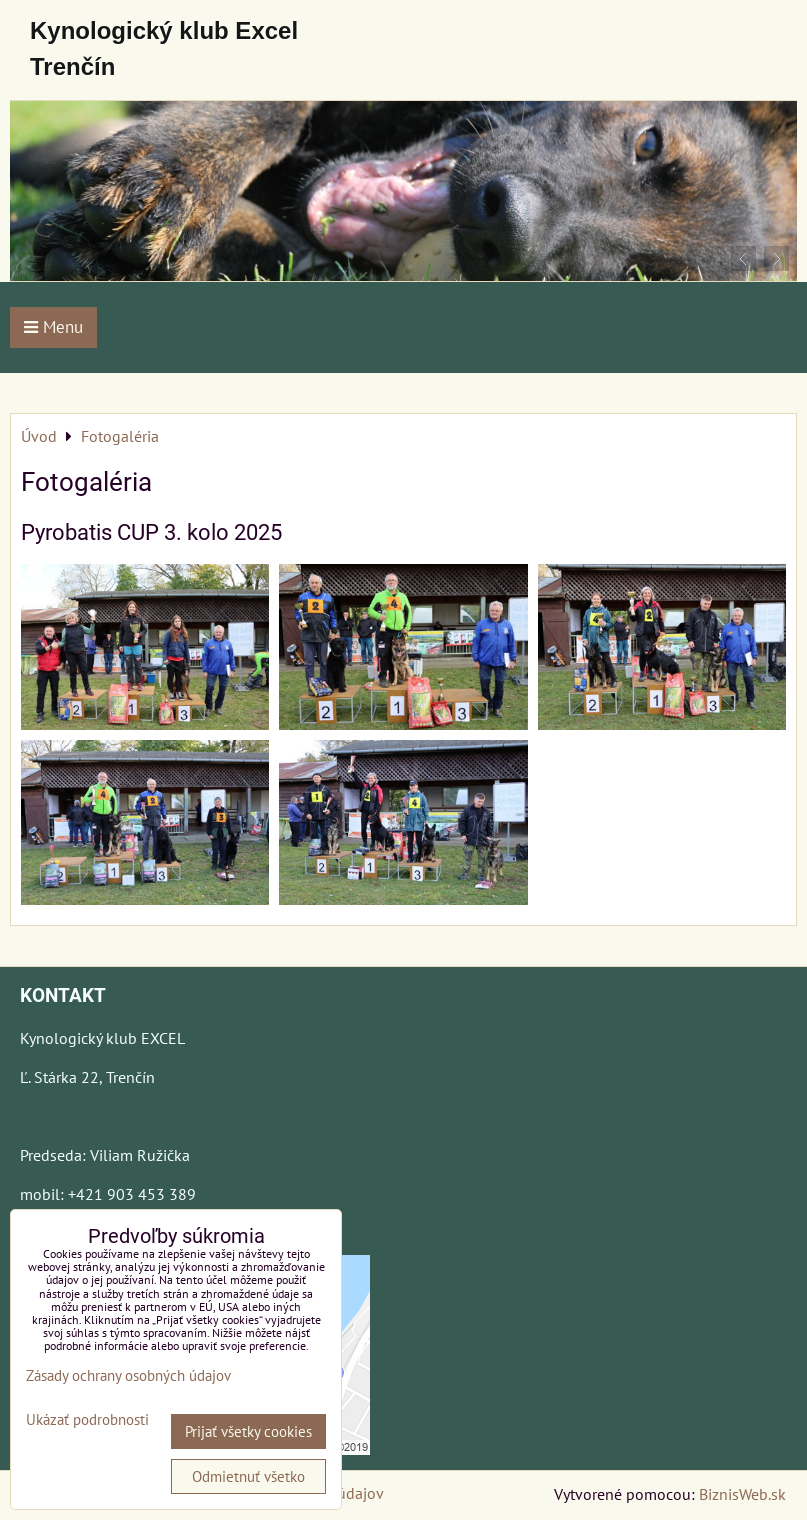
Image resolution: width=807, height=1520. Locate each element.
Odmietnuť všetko (248, 1476)
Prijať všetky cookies (248, 1431)
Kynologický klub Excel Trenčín (164, 48)
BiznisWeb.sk (742, 1494)
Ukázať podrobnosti (87, 1420)
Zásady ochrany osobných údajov (128, 1375)
